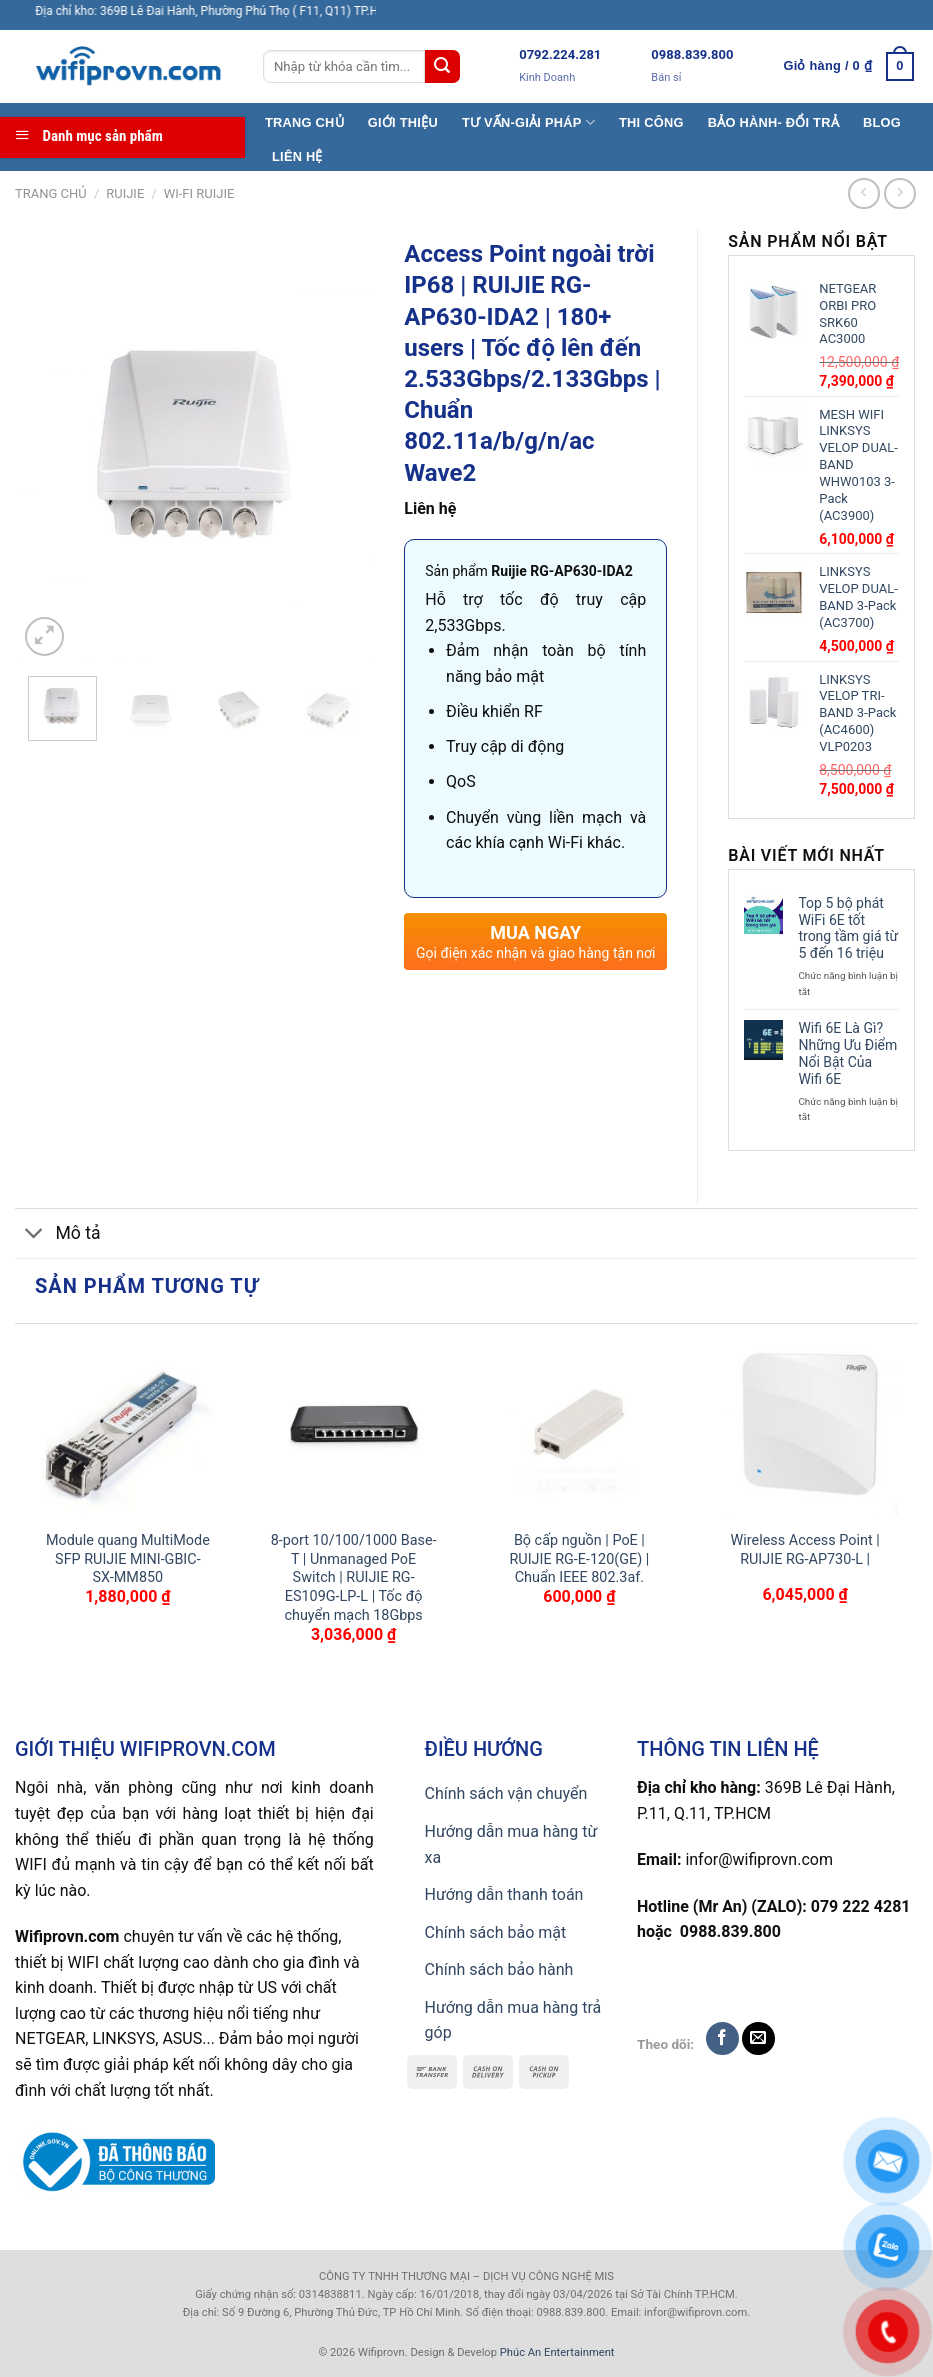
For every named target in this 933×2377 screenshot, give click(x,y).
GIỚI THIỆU (403, 122)
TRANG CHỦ (304, 122)
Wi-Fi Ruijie (199, 193)
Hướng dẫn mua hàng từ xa (511, 1844)
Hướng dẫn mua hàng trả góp (513, 2020)
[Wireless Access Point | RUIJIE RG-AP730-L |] (805, 1427)
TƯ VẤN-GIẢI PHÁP (528, 122)
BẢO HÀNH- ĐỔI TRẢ (773, 122)
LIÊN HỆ (297, 156)
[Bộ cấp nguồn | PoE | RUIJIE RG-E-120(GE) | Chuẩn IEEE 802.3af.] (579, 1427)
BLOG (882, 122)
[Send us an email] (758, 2038)
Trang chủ (51, 193)
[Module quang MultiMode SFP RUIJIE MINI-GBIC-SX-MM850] (128, 1427)
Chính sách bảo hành (499, 1969)
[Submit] (442, 67)
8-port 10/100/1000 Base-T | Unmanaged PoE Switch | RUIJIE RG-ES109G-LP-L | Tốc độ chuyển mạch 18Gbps (354, 1578)
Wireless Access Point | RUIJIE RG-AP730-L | (805, 1550)
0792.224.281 (560, 54)
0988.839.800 (692, 54)
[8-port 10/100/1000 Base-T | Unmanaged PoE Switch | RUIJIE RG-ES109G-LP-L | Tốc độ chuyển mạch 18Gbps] (354, 1427)
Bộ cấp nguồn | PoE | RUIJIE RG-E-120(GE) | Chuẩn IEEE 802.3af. (579, 1559)
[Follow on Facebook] (722, 2038)
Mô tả (58, 1235)
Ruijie (125, 193)
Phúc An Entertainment (557, 2352)
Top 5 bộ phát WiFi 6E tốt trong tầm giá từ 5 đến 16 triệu (848, 928)
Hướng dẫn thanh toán (504, 1894)
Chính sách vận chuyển (506, 1793)
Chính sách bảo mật (496, 1932)
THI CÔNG (651, 122)
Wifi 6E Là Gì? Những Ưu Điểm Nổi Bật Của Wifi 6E (847, 1053)
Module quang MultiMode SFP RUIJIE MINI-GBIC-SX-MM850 (128, 1559)
